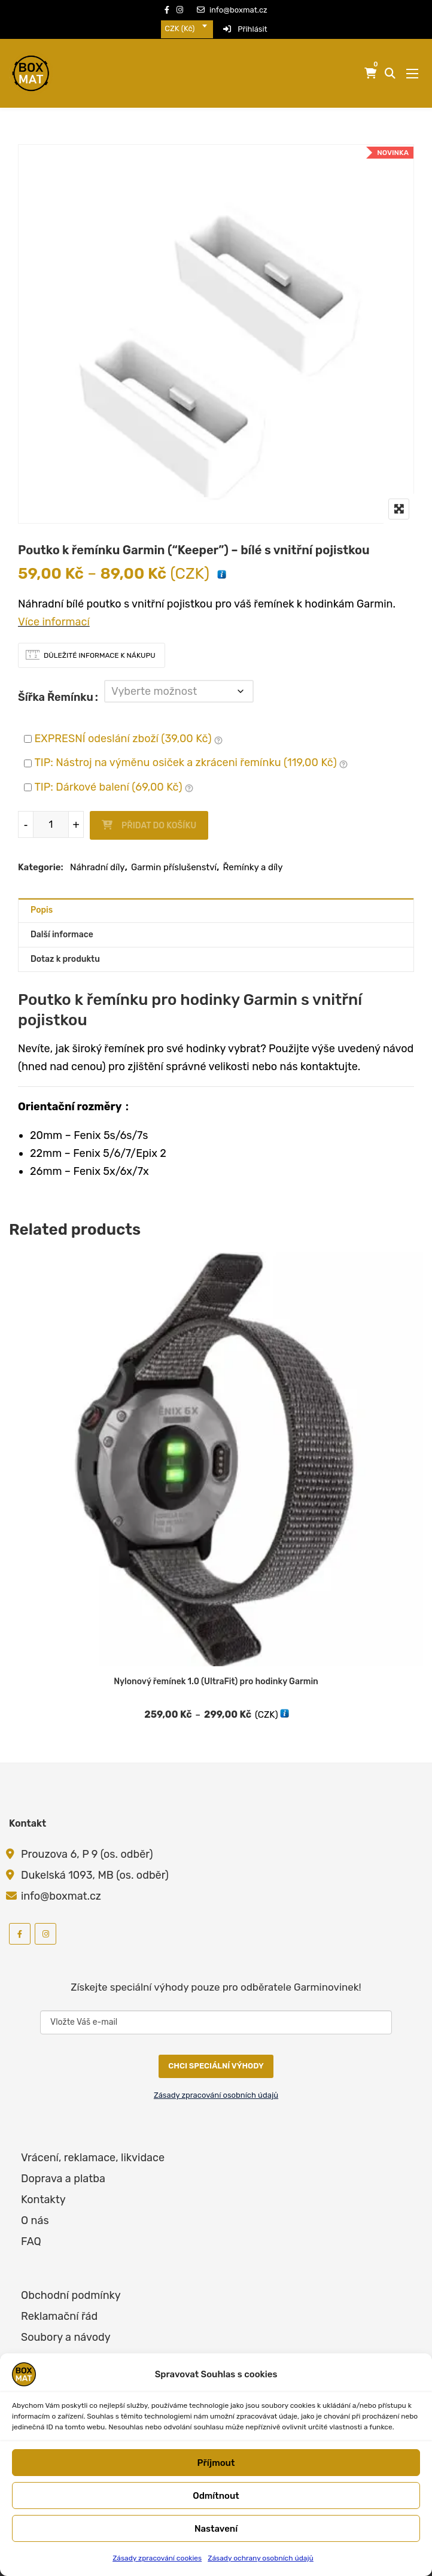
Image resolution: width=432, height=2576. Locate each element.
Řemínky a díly (253, 855)
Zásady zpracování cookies (157, 2558)
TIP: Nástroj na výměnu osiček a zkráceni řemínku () (191, 752)
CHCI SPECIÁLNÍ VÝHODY (215, 2053)
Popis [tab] (42, 898)
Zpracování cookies (69, 2346)
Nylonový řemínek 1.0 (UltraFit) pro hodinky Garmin (216, 1669)
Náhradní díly (97, 855)
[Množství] (51, 812)
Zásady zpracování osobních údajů (216, 2083)
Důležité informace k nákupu (100, 655)
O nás (35, 2208)
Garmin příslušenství (174, 855)
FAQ (31, 2229)
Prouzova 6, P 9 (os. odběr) (87, 1842)
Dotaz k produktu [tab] (65, 947)
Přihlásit (245, 29)
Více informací (54, 621)
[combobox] (187, 29)
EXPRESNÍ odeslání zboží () (128, 727)
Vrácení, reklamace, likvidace (93, 2145)
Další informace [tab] (62, 923)
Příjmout (216, 2462)
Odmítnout (216, 2495)
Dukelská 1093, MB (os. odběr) (95, 1863)
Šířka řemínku (55, 691)
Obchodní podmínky (71, 2283)
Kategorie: (40, 855)
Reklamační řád (59, 2304)
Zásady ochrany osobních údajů (261, 2558)
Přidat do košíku (158, 814)
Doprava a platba (63, 2166)
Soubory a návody (66, 2325)
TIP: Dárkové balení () (113, 776)
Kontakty (43, 2187)
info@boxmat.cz (232, 9)
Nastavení (216, 2528)
